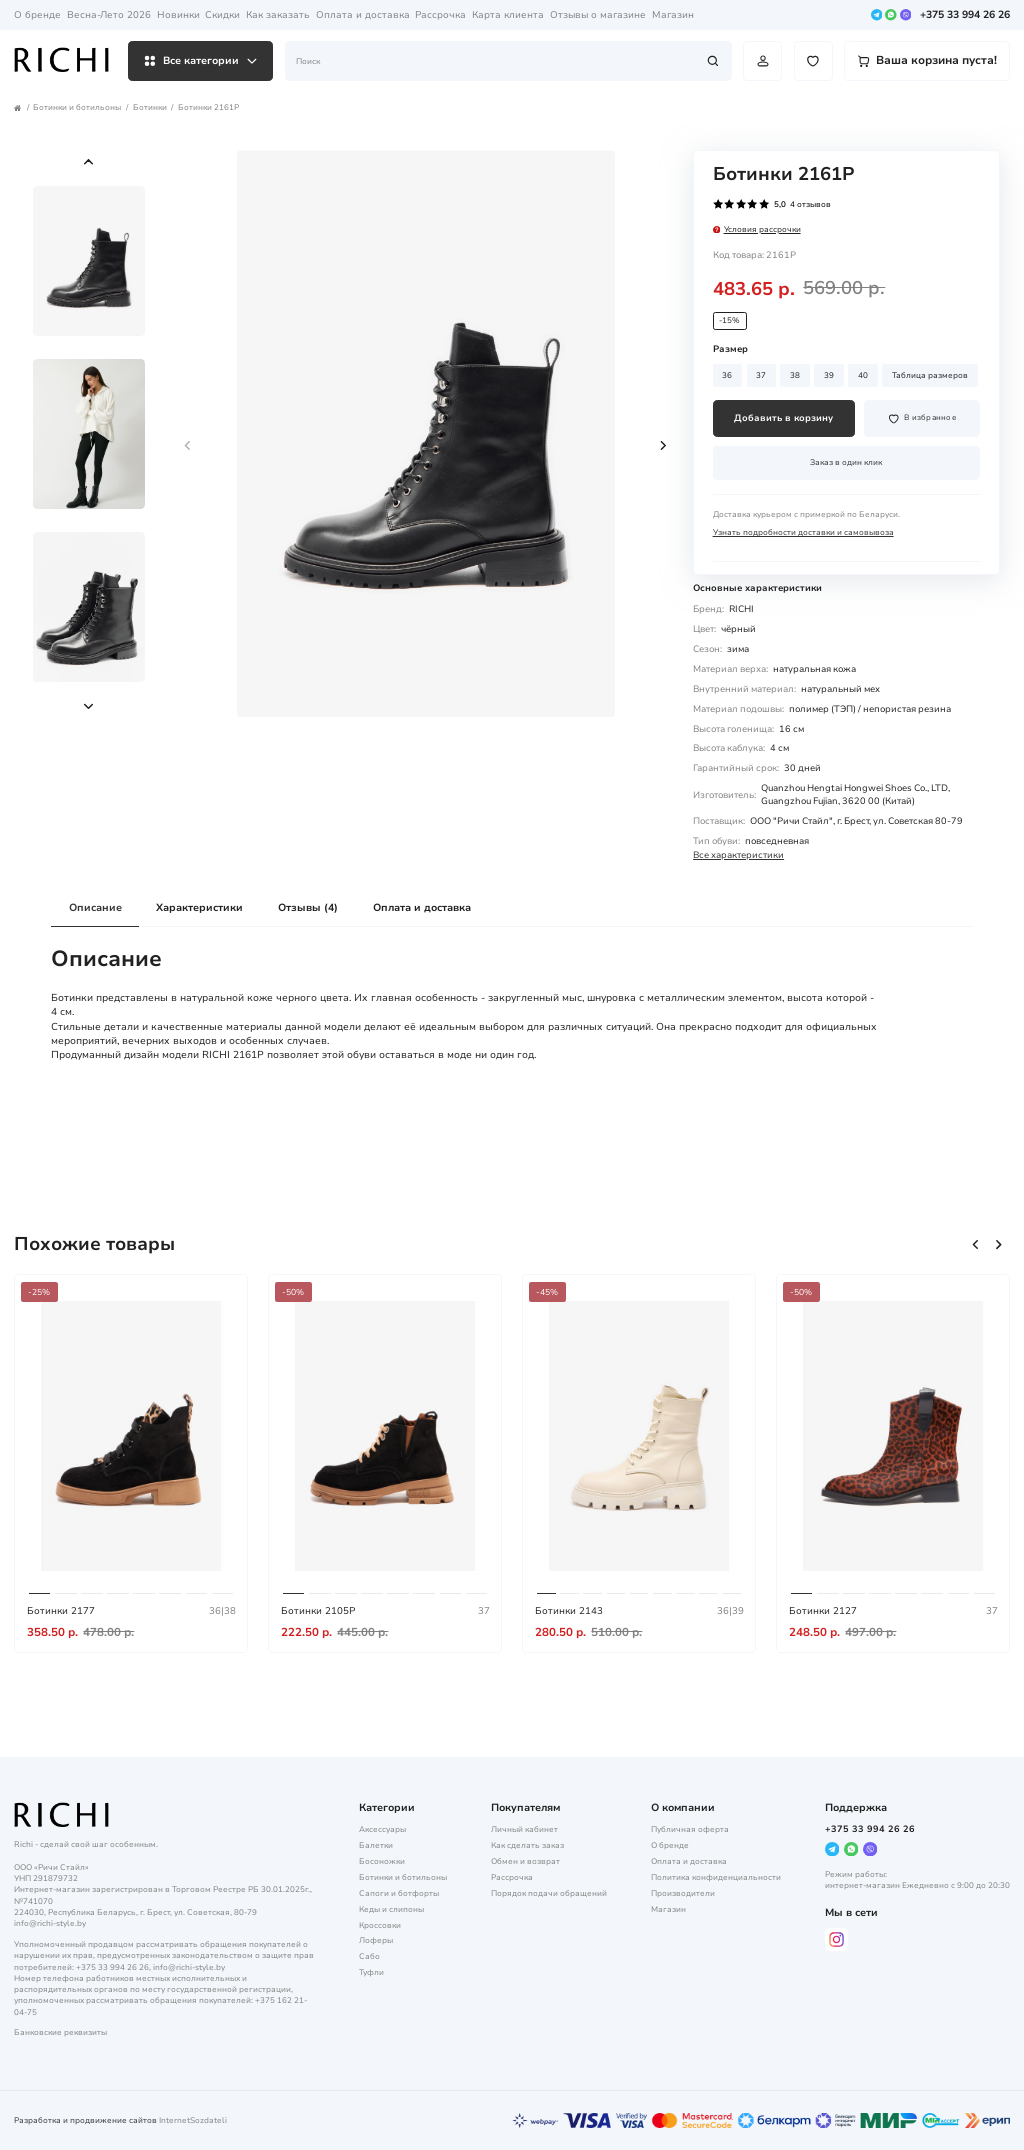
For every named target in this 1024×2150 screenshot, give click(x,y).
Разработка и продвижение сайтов (85, 2120)
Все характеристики (738, 855)
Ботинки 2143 (569, 1610)
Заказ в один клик (846, 462)
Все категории (200, 60)
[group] (426, 434)
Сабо (369, 1956)
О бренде (37, 14)
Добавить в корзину (783, 418)
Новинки (178, 14)
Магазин (673, 14)
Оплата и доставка (363, 14)
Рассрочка (440, 14)
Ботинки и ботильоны (77, 107)
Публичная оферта (690, 1829)
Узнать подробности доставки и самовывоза (803, 532)
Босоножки (382, 1861)
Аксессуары (382, 1829)
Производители (683, 1893)
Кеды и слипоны (391, 1909)
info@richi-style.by (50, 1923)
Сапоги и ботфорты (399, 1893)
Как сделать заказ (527, 1845)
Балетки (376, 1845)
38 (795, 375)
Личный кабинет (524, 1829)
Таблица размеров (930, 375)
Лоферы (376, 1940)
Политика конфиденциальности (716, 1877)
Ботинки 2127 (823, 1610)
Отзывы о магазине (598, 14)
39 (829, 375)
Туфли (371, 1972)
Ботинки (150, 107)
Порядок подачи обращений (549, 1893)
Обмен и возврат (525, 1861)
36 (727, 375)
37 (761, 375)
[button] (88, 161)
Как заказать (278, 14)
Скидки (222, 14)
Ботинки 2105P (318, 1610)
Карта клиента (508, 14)
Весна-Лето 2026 (109, 14)
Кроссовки (380, 1925)
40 (863, 375)
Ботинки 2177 (61, 1610)
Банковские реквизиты (60, 2032)
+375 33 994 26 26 (965, 15)
